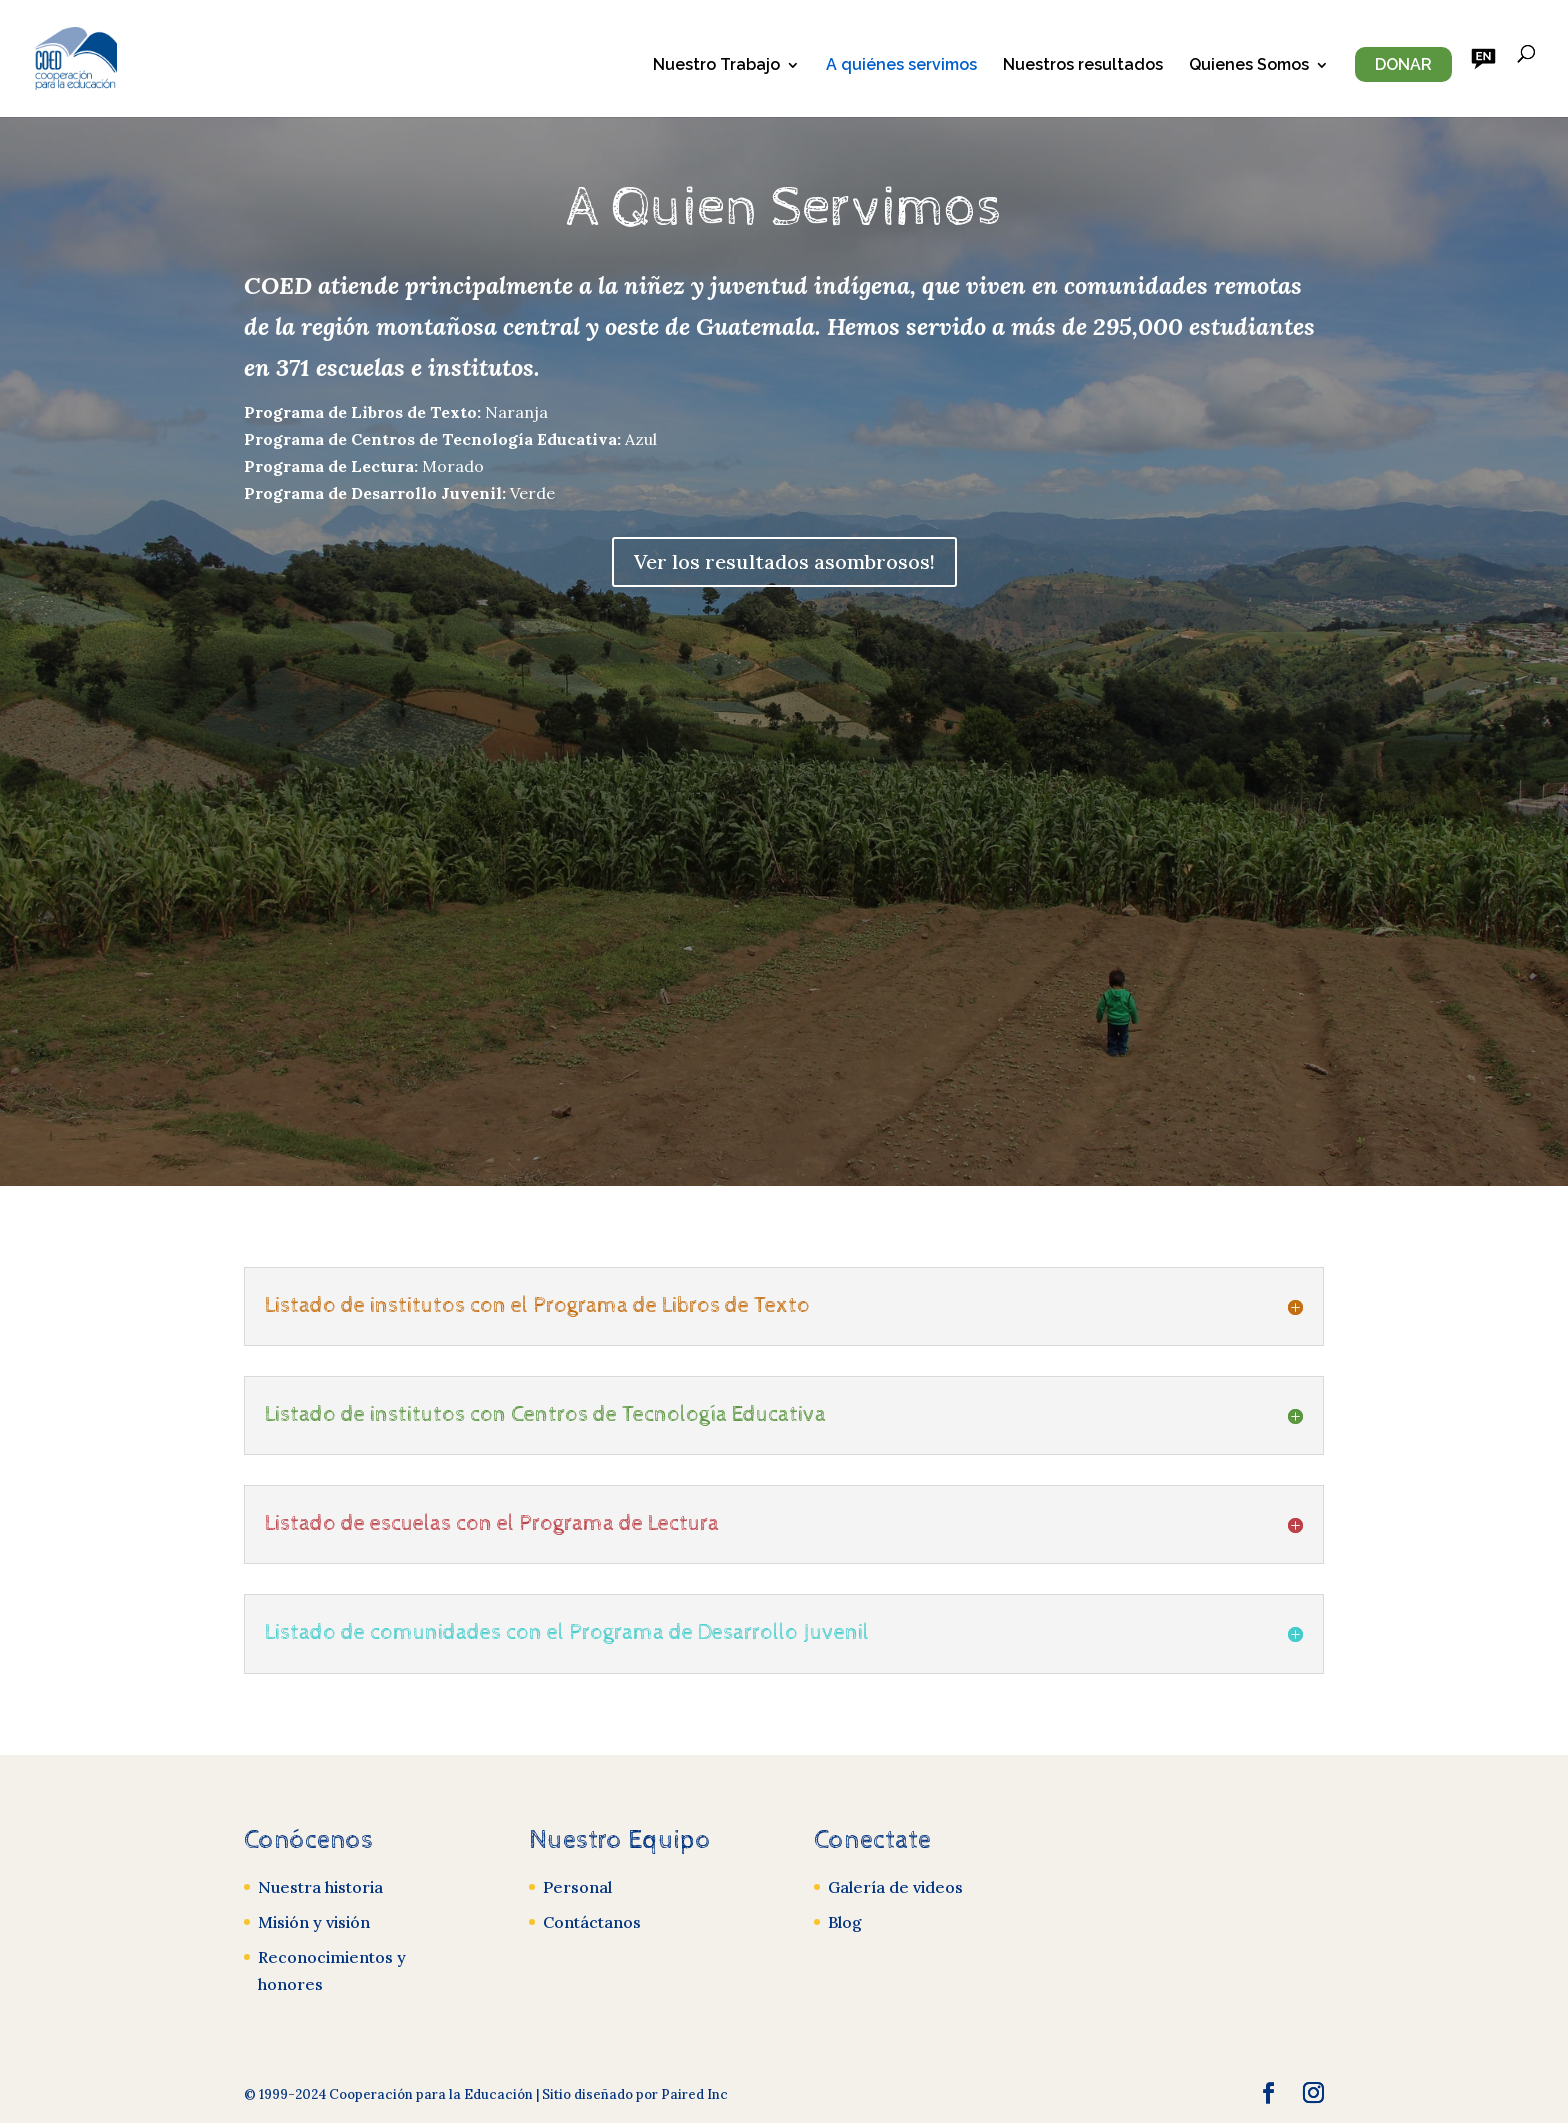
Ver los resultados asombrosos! (784, 561)
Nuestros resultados (1083, 66)
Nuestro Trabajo (716, 66)
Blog (845, 1922)
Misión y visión (314, 1922)
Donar (1403, 64)
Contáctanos (592, 1922)
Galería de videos (895, 1887)
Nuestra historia (320, 1887)
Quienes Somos (1249, 66)
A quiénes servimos (901, 66)
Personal (577, 1887)
